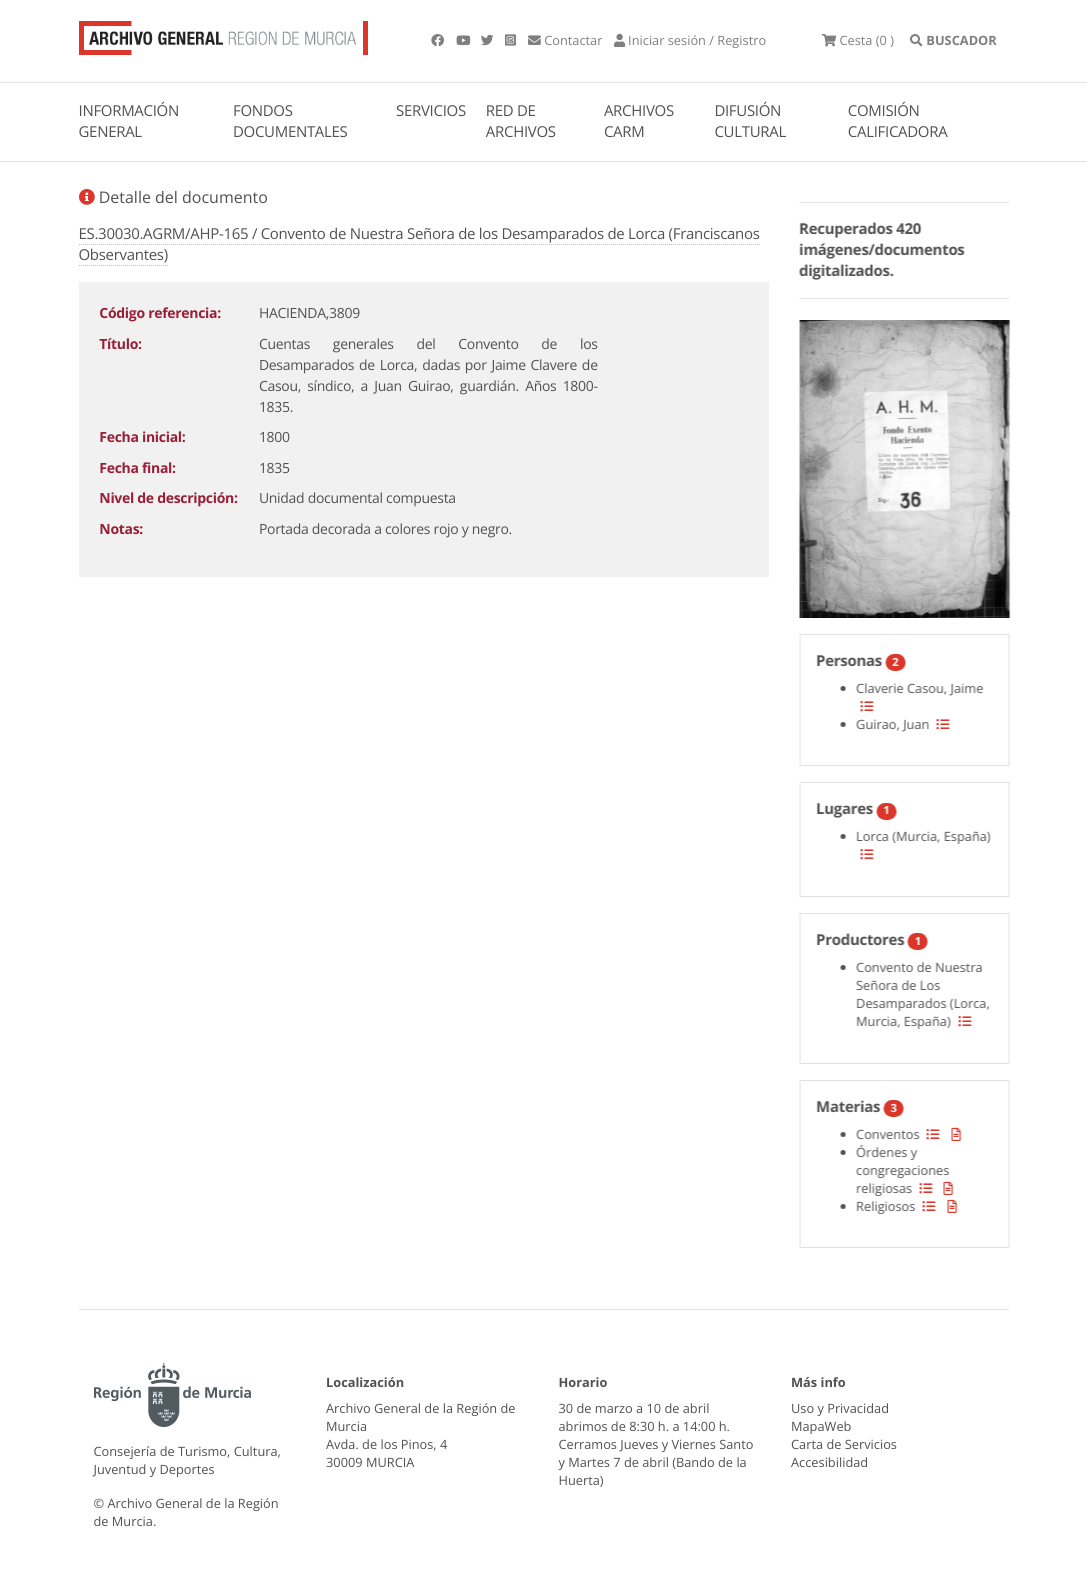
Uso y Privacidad (840, 1408)
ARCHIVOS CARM (639, 121)
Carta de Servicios (844, 1444)
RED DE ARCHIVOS (521, 121)
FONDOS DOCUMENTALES (290, 121)
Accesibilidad (829, 1462)
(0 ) (858, 40)
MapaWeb (821, 1426)
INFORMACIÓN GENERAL (129, 121)
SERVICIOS (431, 111)
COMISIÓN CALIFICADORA (898, 121)
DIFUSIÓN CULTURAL (750, 121)
